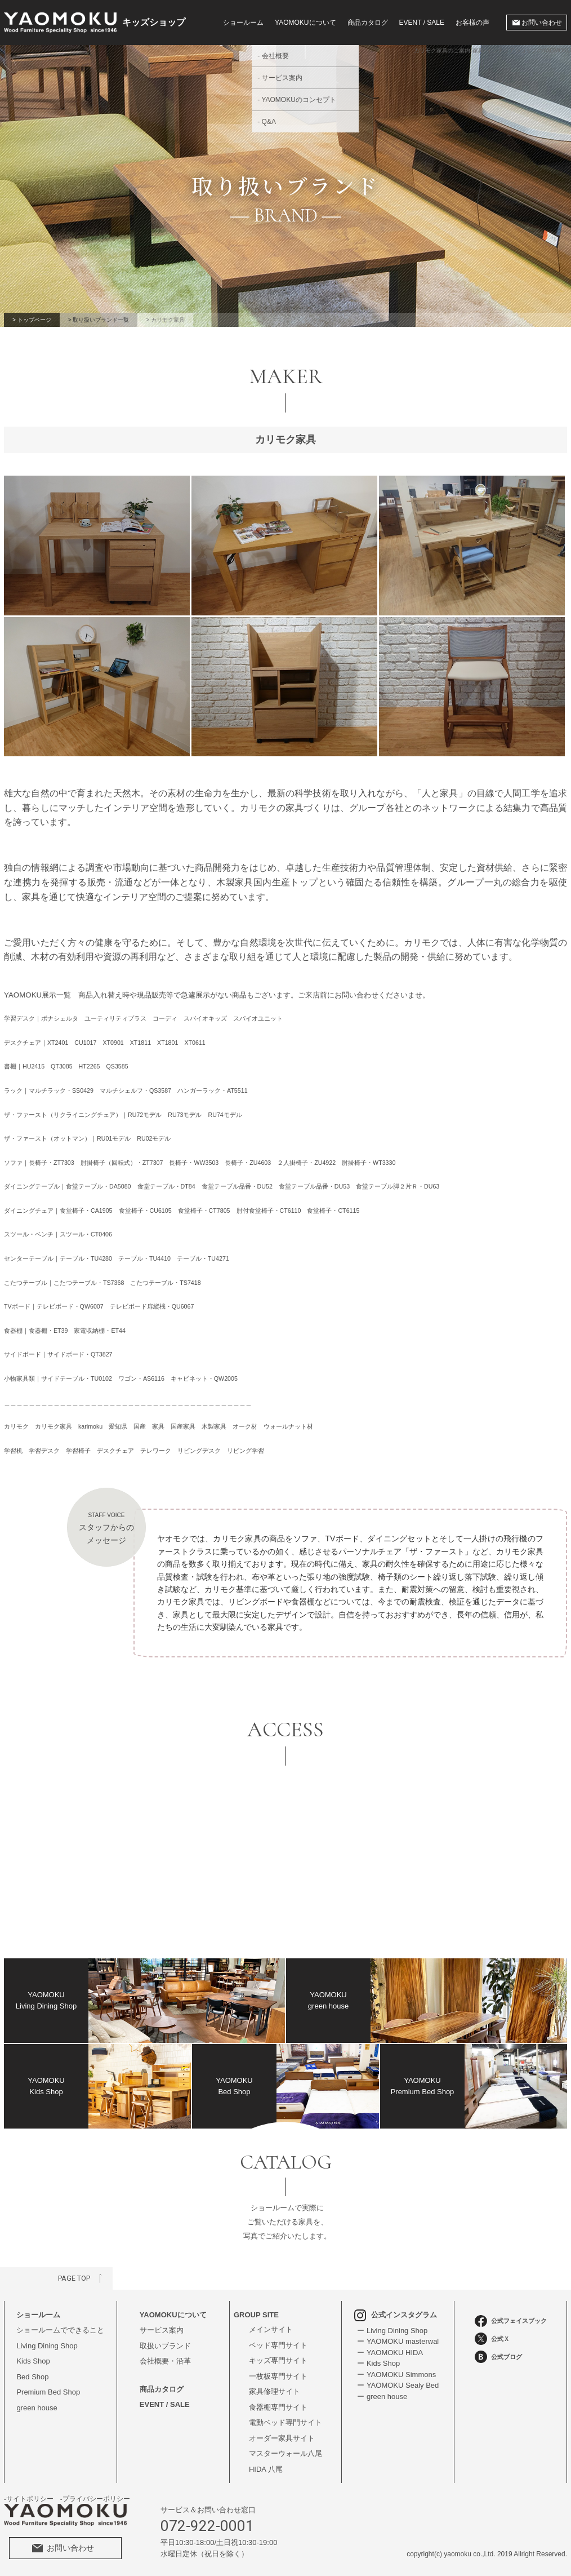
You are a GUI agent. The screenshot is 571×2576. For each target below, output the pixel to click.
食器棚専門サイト (278, 2407)
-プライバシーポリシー (95, 2498)
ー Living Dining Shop (392, 2330)
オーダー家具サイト (282, 2438)
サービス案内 (162, 2330)
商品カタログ (367, 22)
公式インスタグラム (395, 2315)
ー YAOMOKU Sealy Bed (398, 2385)
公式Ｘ (492, 2339)
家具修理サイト (274, 2391)
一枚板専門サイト (278, 2376)
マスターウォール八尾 (285, 2453)
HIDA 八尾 (266, 2469)
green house (36, 2408)
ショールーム (243, 22)
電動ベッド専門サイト (285, 2422)
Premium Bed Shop (48, 2392)
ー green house (382, 2396)
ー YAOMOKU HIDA (390, 2352)
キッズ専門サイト (278, 2360)
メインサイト (271, 2329)
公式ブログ (498, 2357)
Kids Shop (33, 2361)
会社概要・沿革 (165, 2361)
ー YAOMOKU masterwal (398, 2341)
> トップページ (31, 320)
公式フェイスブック (511, 2321)
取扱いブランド (165, 2346)
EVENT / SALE (421, 22)
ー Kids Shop (378, 2363)
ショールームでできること (60, 2330)
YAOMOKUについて (173, 2315)
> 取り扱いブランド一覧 (99, 320)
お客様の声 (472, 22)
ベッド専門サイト (278, 2345)
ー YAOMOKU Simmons (396, 2374)
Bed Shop (32, 2377)
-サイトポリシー (28, 2498)
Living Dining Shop (46, 2346)
